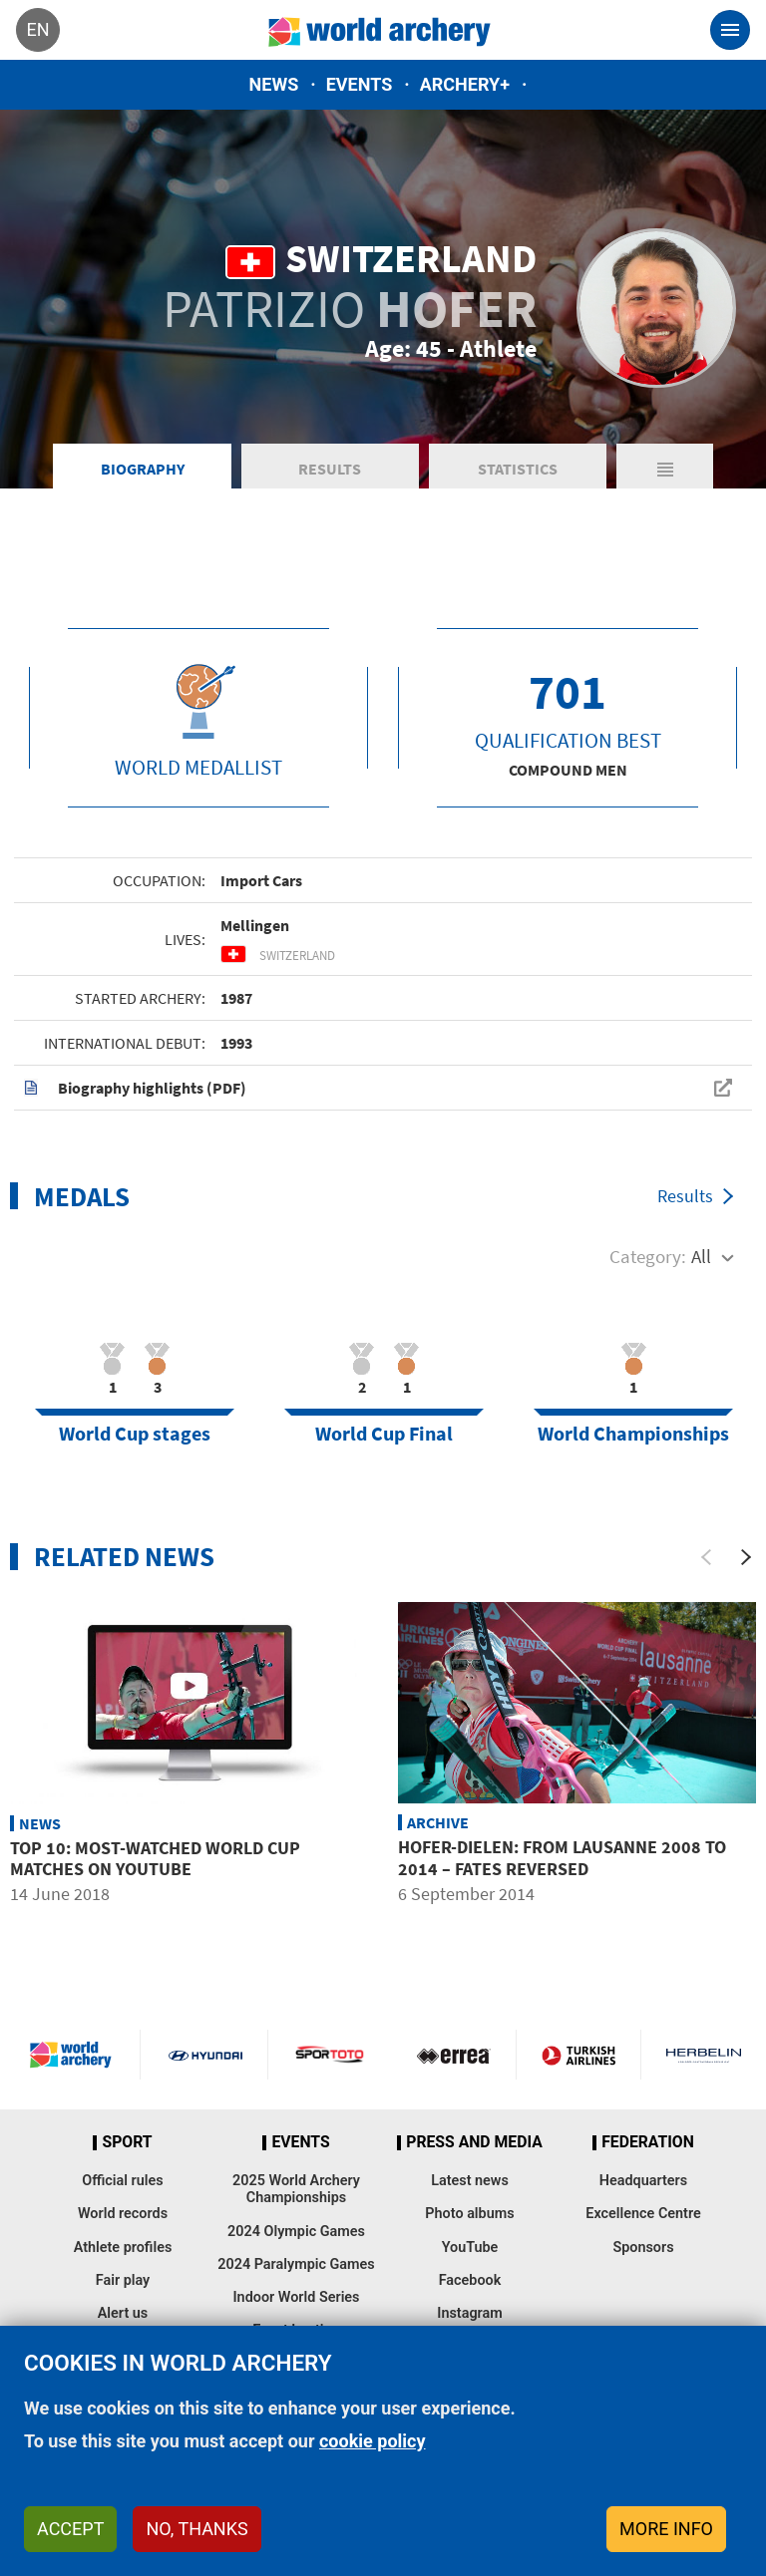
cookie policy (372, 2440)
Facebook (470, 2280)
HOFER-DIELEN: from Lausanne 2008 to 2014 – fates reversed (562, 1857)
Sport (127, 2142)
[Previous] (706, 1557)
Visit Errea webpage (454, 2055)
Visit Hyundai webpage (205, 2055)
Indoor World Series (295, 2297)
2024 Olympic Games (296, 2231)
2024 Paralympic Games (296, 2264)
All (701, 1256)
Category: (647, 1256)
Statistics (518, 469)
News (274, 84)
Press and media (474, 2142)
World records (123, 2213)
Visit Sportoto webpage (330, 2055)
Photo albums (469, 2213)
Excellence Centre (642, 2213)
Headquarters (643, 2180)
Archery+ (465, 84)
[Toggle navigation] (730, 30)
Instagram (470, 2313)
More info (666, 2528)
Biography (143, 469)
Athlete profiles (123, 2247)
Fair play (123, 2280)
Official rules (122, 2180)
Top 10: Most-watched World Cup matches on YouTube (155, 1858)
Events (359, 84)
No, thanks (196, 2528)
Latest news (470, 2180)
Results (329, 469)
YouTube (470, 2247)
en (37, 29)
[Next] (746, 1557)
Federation (647, 2142)
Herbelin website (703, 2055)
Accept (70, 2528)
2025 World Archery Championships (296, 2189)
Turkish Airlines (578, 2055)
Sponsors (642, 2247)
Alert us (123, 2313)
